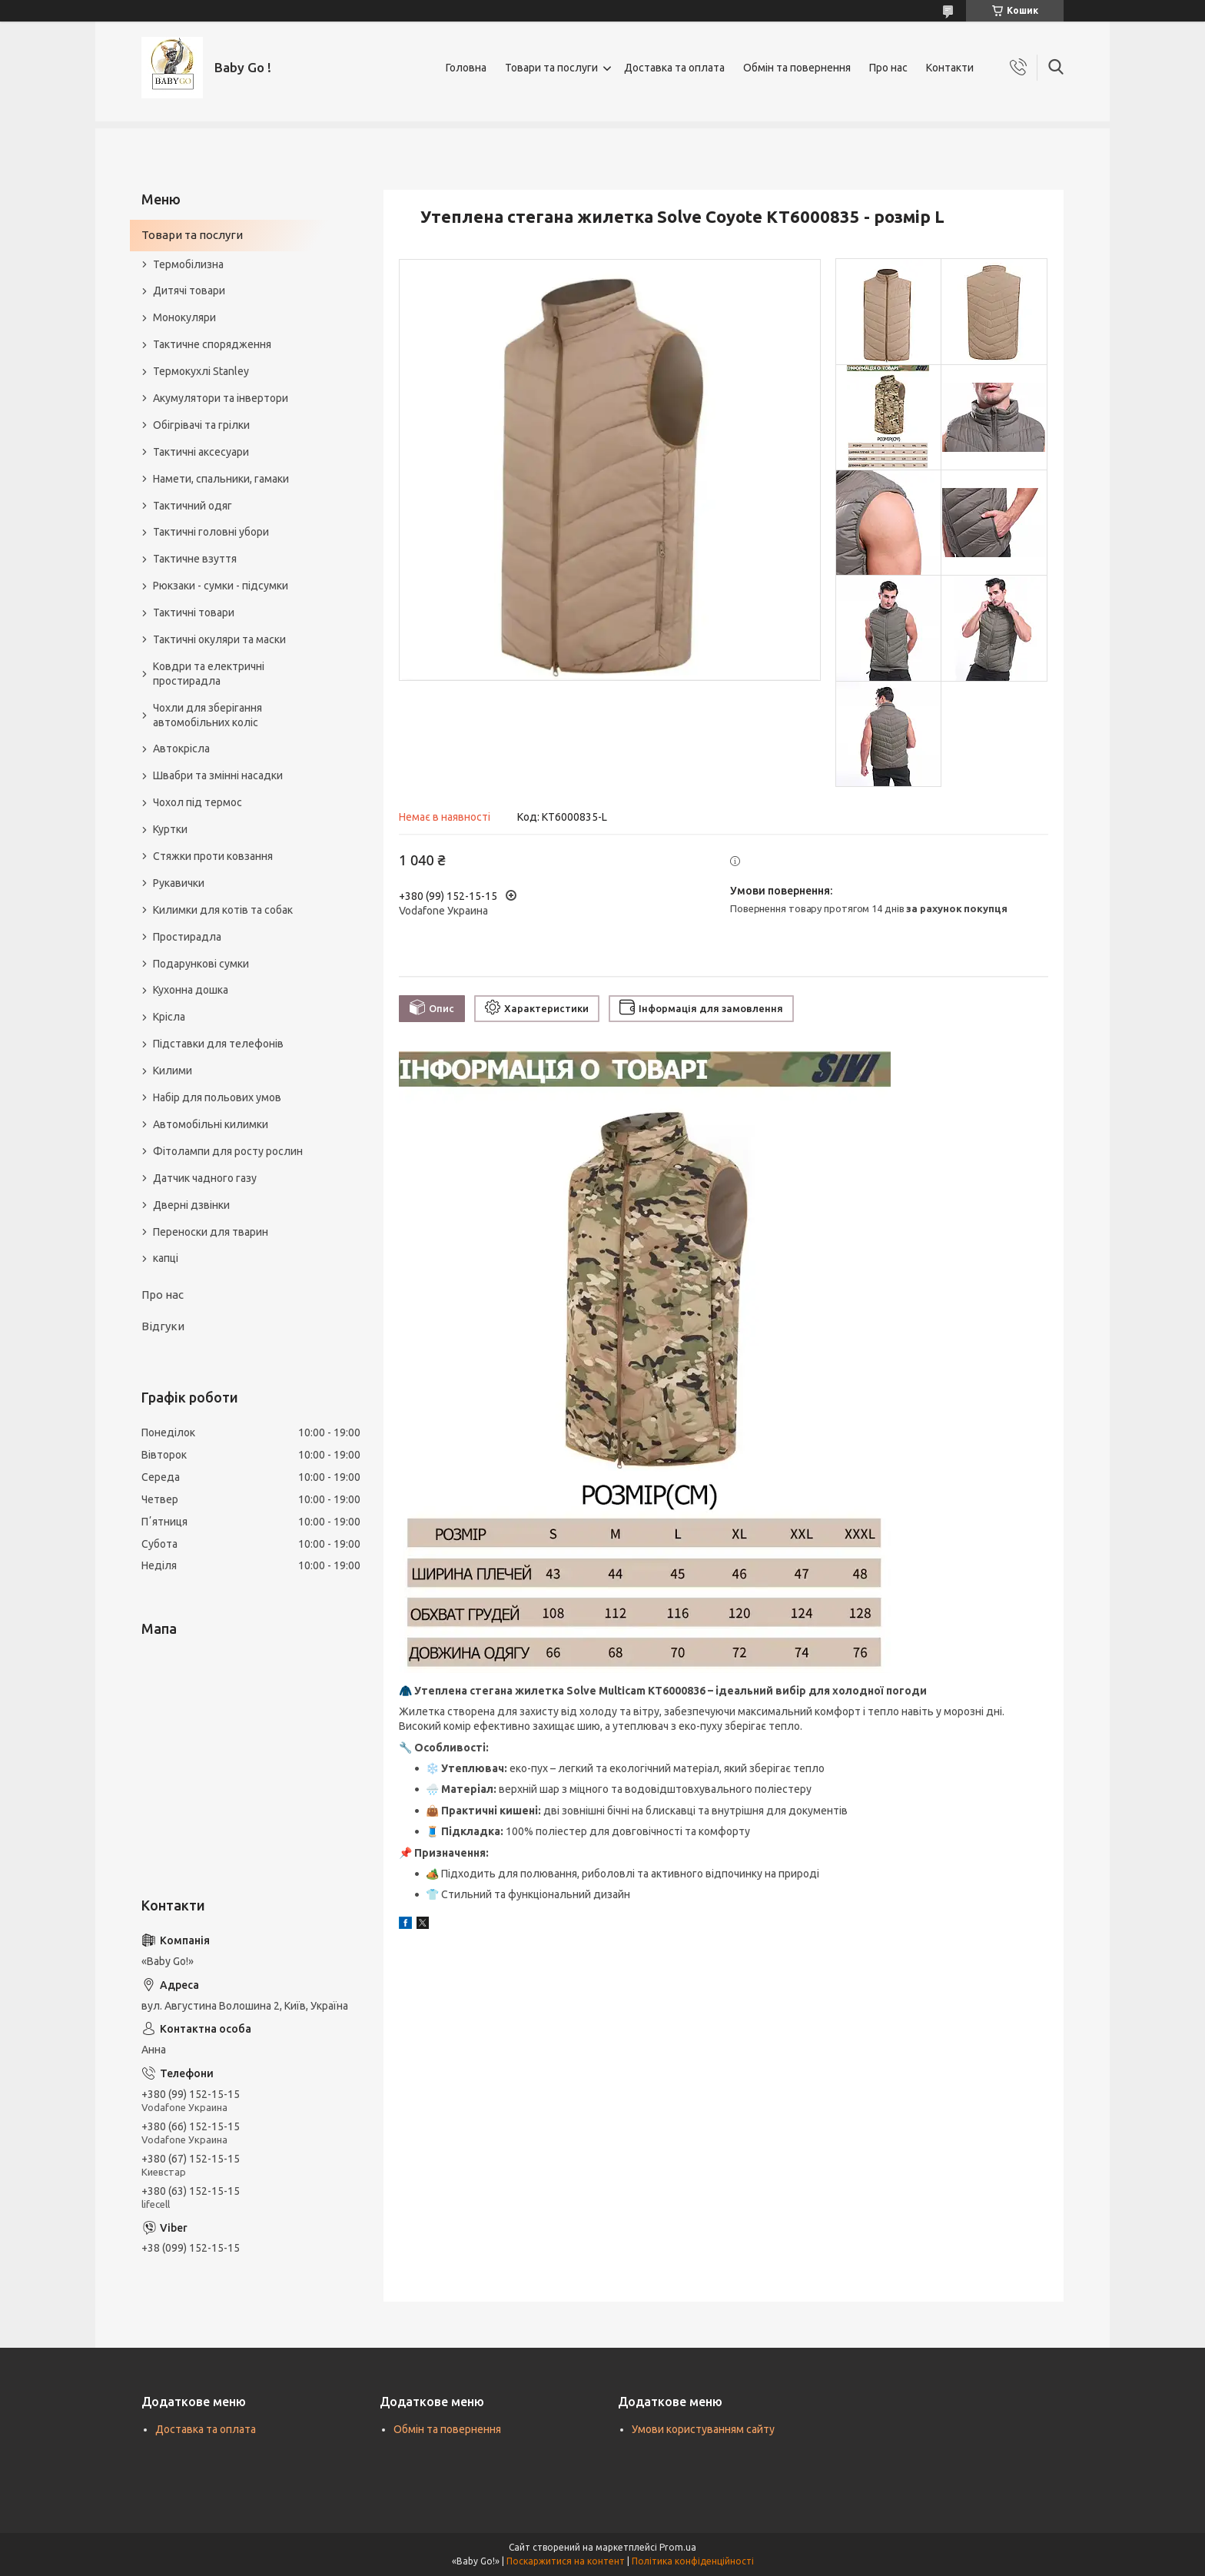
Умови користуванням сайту (703, 2429)
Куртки (170, 829)
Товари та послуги (551, 67)
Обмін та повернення (797, 67)
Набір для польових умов (217, 1097)
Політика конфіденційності (693, 2561)
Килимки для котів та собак (223, 910)
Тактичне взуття (195, 559)
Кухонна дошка (190, 990)
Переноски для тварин (210, 1232)
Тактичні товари (193, 612)
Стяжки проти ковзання (213, 856)
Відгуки (162, 1326)
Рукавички (178, 883)
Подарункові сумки (201, 964)
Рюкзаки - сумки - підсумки (220, 585)
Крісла (169, 1017)
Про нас (888, 67)
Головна (466, 67)
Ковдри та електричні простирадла (208, 673)
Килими (172, 1070)
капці (165, 1258)
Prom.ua (677, 2547)
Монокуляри (184, 317)
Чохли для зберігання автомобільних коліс (207, 715)
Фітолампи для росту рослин (228, 1151)
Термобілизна (188, 264)
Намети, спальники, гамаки (221, 479)
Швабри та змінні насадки (218, 775)
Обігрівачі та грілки (201, 425)
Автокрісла (181, 748)
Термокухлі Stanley (201, 371)
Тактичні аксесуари (201, 452)
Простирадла (187, 937)
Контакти (950, 67)
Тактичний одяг (192, 506)
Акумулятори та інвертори (220, 398)
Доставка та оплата (674, 67)
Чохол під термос (197, 802)
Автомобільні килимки (210, 1124)
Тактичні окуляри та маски (219, 639)
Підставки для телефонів (218, 1043)
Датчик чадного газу (205, 1178)
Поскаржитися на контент (565, 2561)
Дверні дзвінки (191, 1205)
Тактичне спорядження (212, 344)
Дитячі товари (189, 290)
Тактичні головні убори (211, 532)
